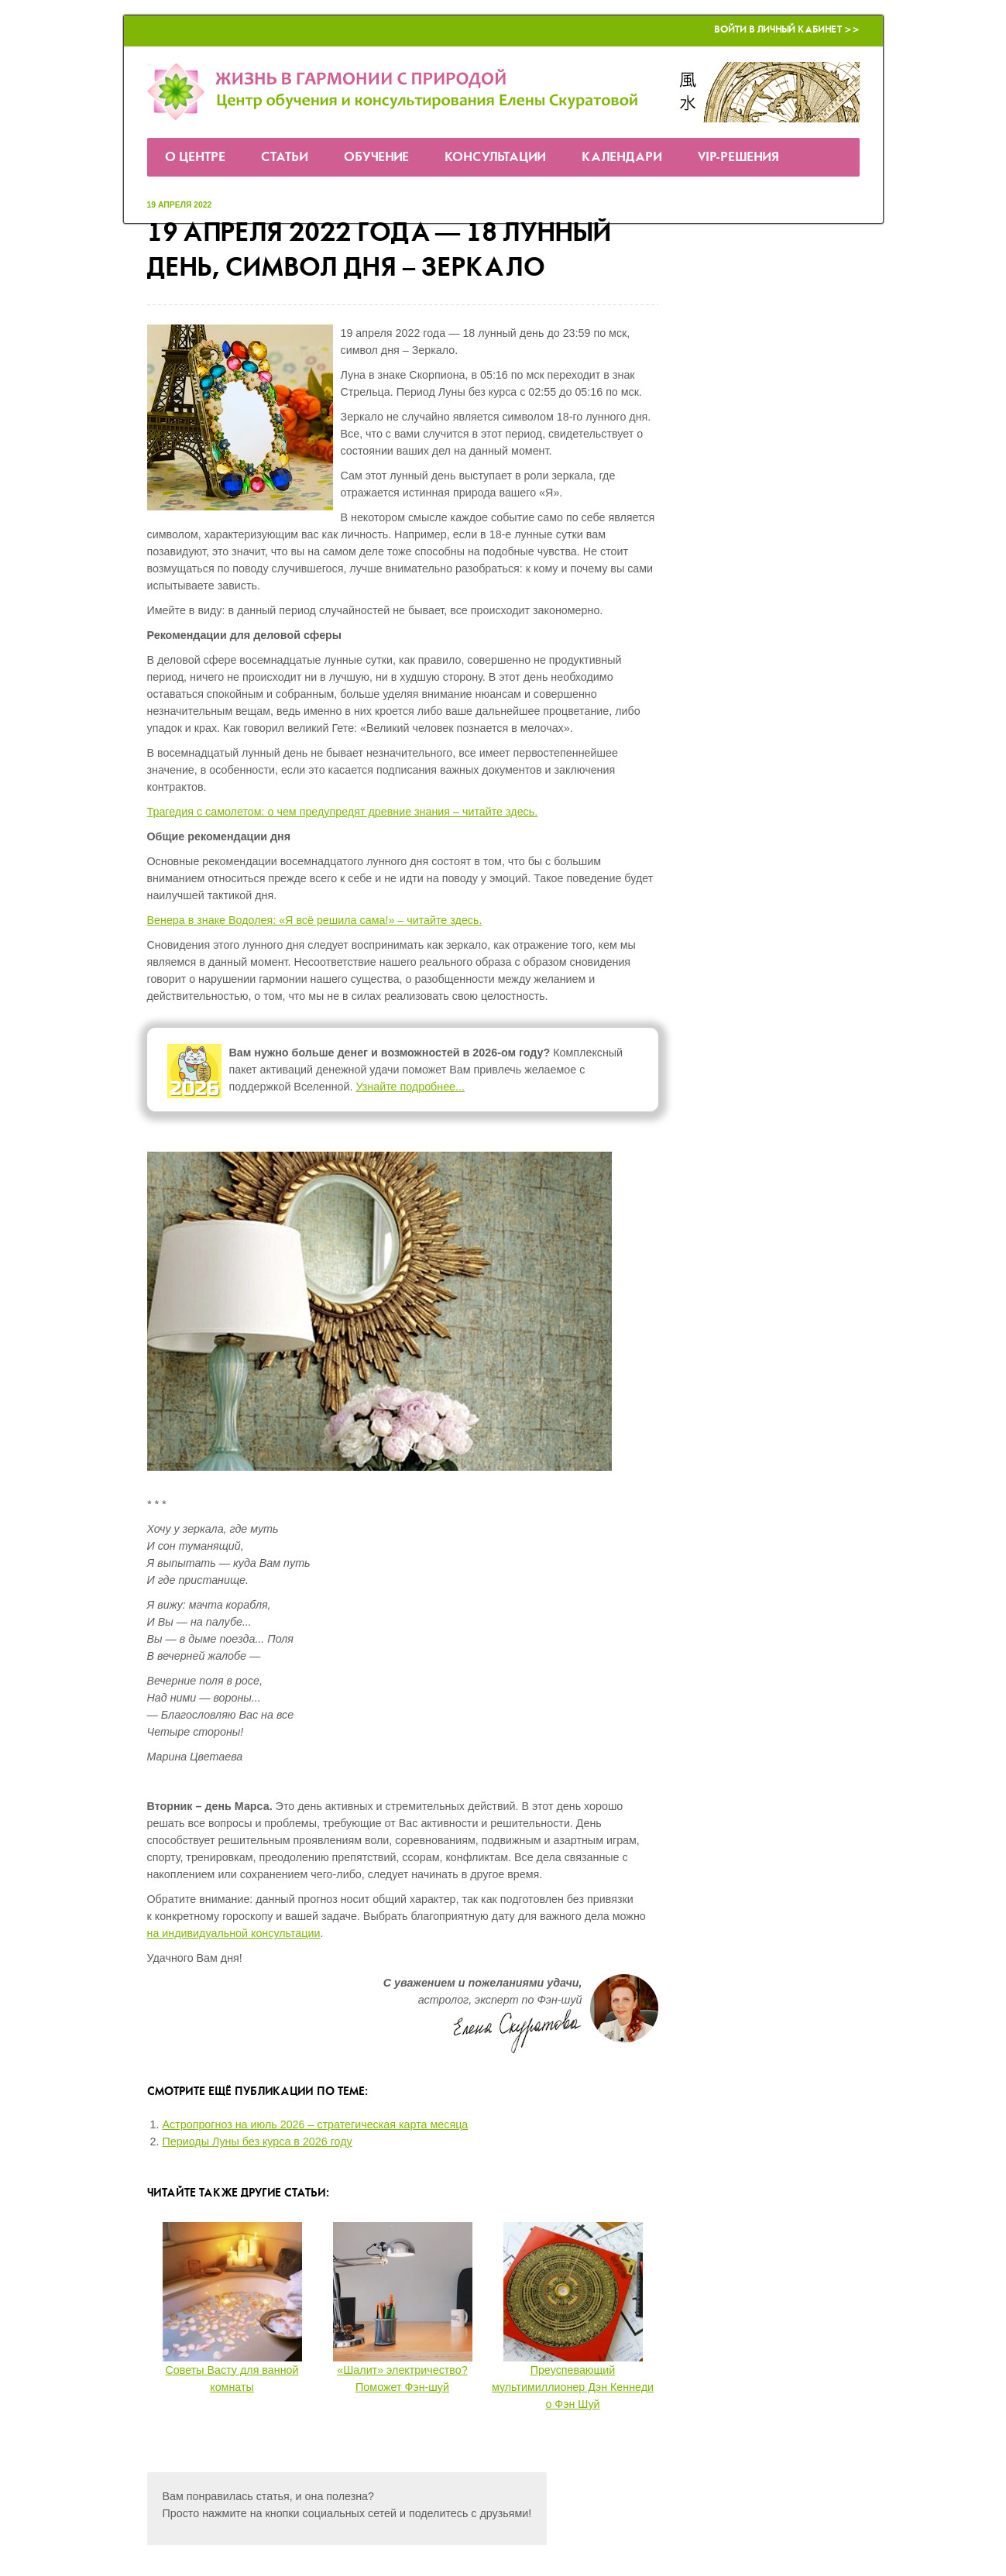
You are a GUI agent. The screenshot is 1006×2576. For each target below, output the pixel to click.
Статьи (284, 157)
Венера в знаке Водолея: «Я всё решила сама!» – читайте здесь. (314, 920)
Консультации (495, 157)
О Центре (195, 157)
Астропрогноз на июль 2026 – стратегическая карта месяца (316, 2124)
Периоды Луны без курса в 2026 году (257, 2141)
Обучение (376, 157)
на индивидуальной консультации (234, 1933)
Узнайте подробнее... (410, 1086)
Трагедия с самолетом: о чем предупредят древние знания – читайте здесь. (342, 811)
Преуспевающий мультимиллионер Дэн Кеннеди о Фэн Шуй (573, 2387)
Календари (622, 157)
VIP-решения (738, 157)
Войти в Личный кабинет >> (787, 30)
